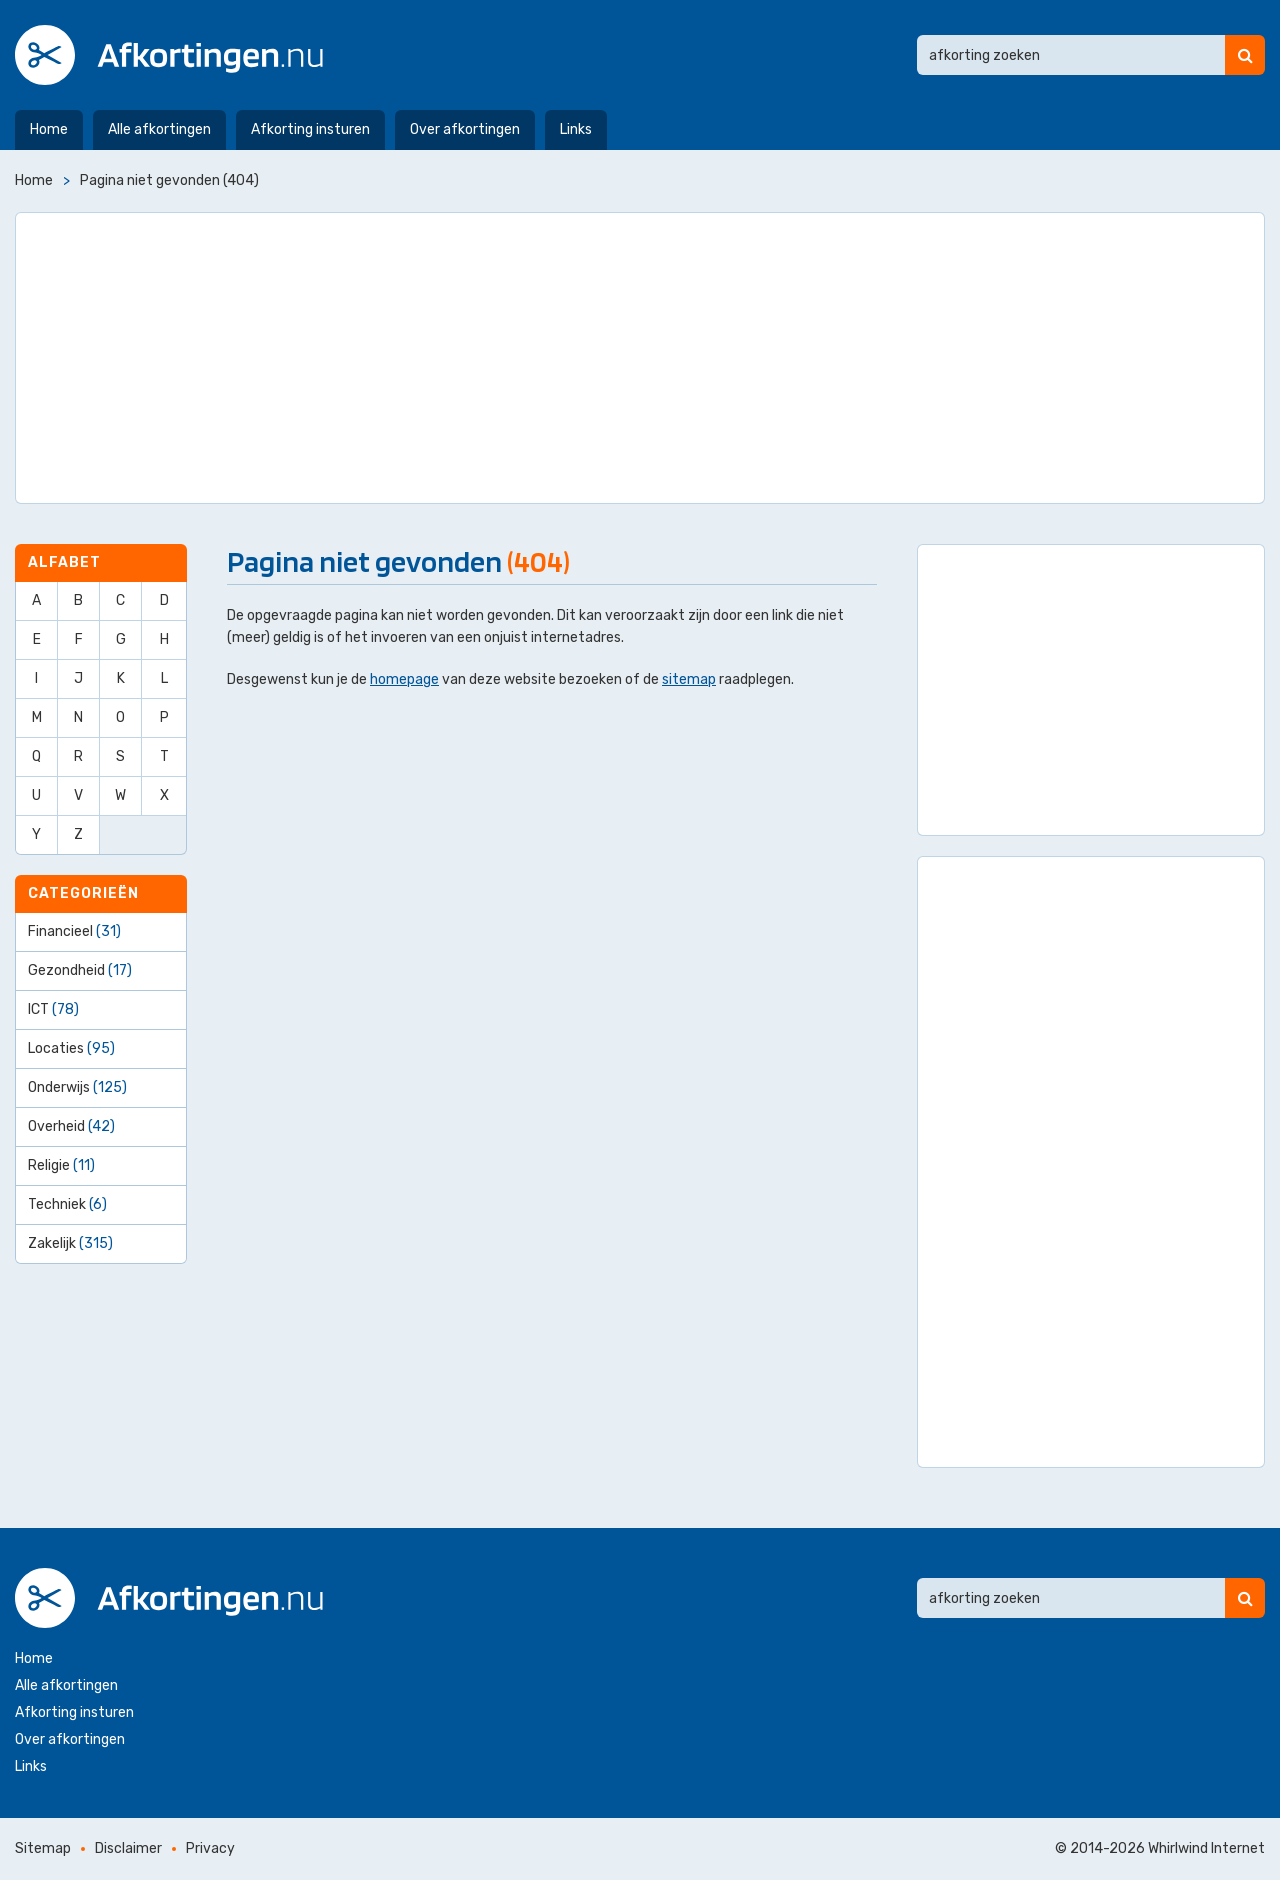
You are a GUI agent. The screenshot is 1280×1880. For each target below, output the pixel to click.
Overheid (71, 1126)
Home (49, 129)
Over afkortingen (465, 129)
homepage (404, 679)
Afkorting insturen (310, 129)
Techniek (67, 1204)
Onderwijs (77, 1087)
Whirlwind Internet (1206, 1848)
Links (576, 129)
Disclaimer (128, 1848)
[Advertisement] (640, 358)
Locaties (71, 1048)
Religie (61, 1165)
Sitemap (43, 1848)
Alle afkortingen (159, 129)
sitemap (689, 679)
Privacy (210, 1848)
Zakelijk (70, 1243)
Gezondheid (80, 970)
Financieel (74, 931)
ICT (53, 1009)
